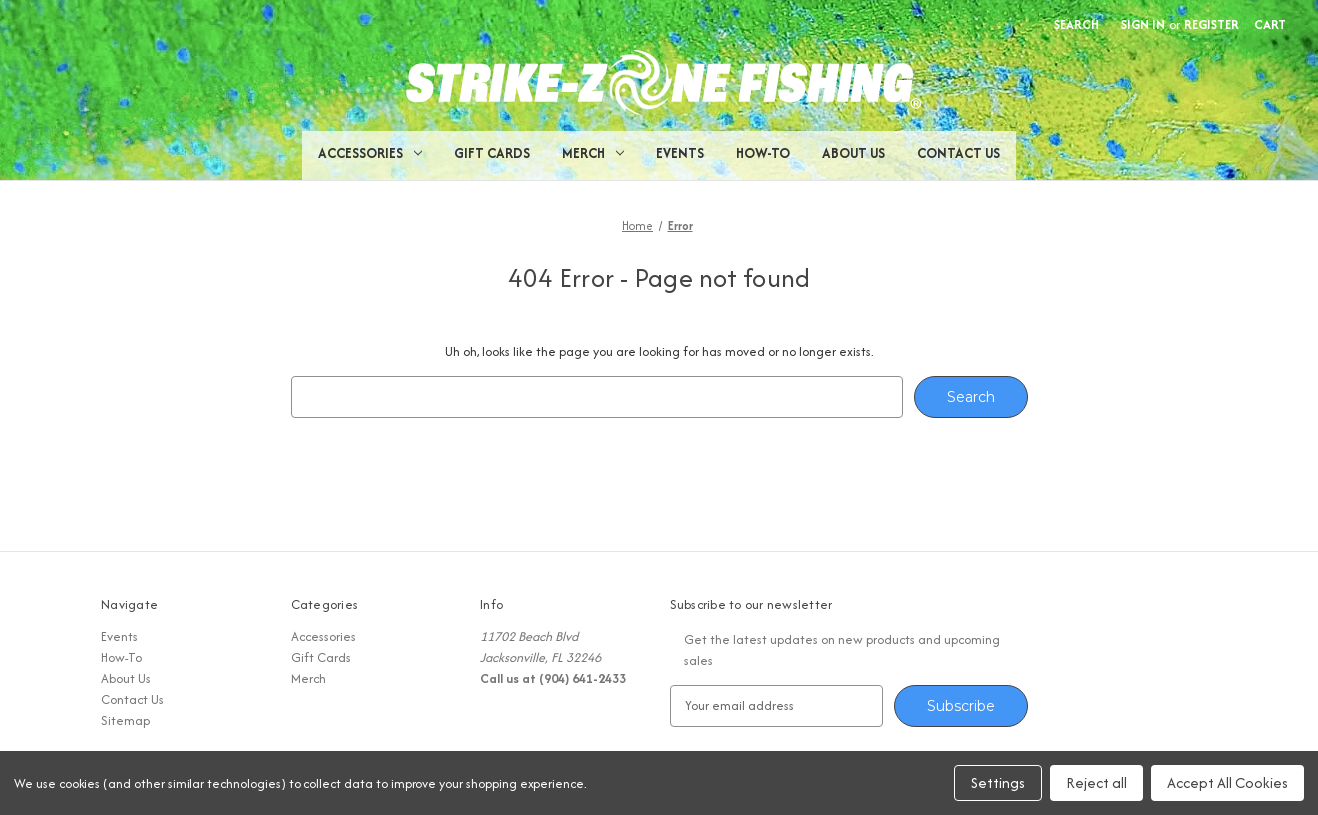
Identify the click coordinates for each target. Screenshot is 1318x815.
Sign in (1143, 24)
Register (1211, 24)
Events (680, 153)
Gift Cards (492, 153)
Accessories (370, 153)
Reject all (1096, 782)
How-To (763, 153)
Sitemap (125, 720)
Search (1076, 24)
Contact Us (958, 153)
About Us (853, 153)
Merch (593, 153)
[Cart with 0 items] (1270, 24)
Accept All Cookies (1227, 782)
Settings (998, 782)
